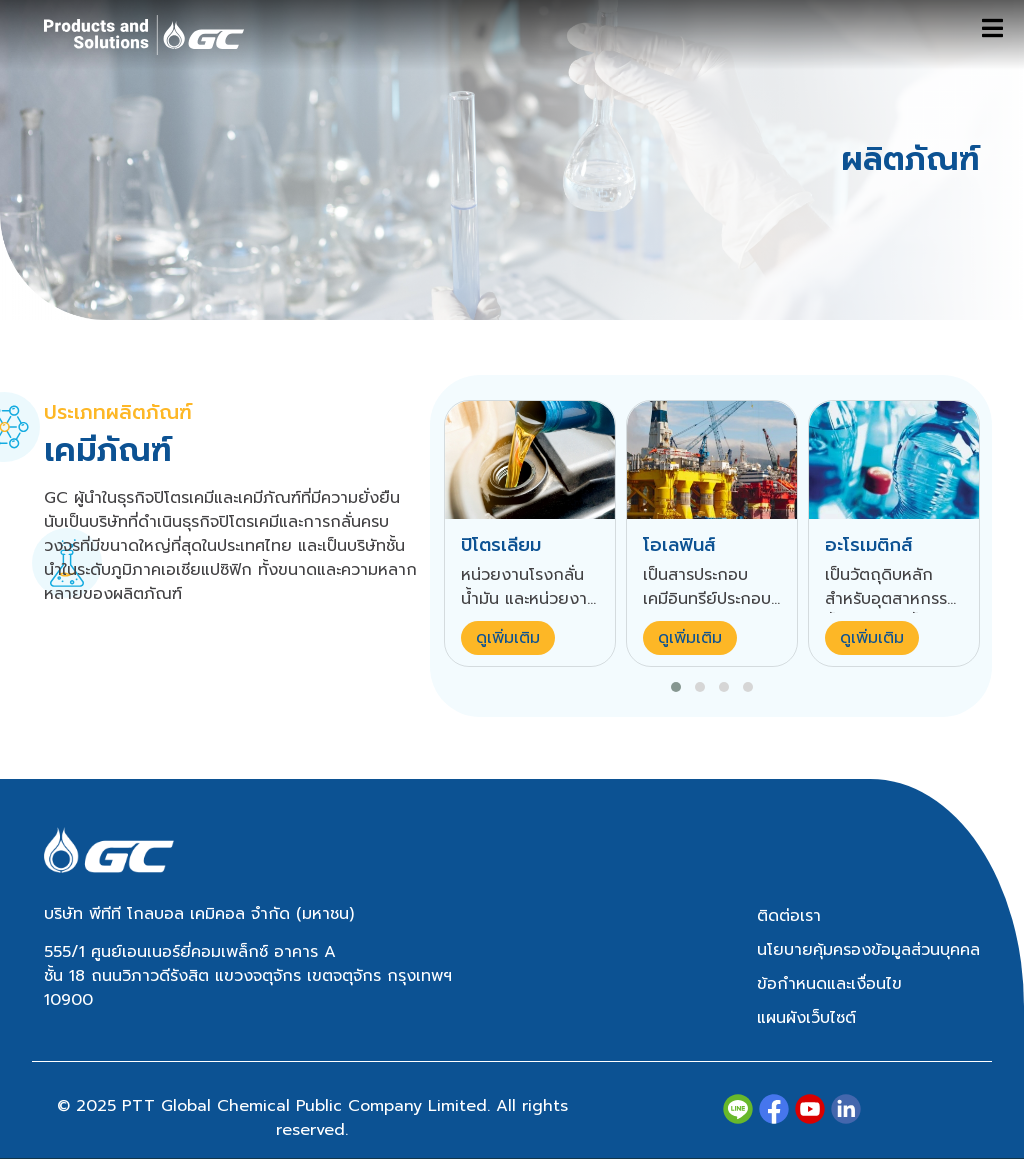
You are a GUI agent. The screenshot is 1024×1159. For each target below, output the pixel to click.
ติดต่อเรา (789, 916)
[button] (676, 687)
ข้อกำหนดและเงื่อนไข (829, 984)
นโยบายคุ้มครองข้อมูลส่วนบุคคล (868, 950)
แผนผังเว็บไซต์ (806, 1018)
